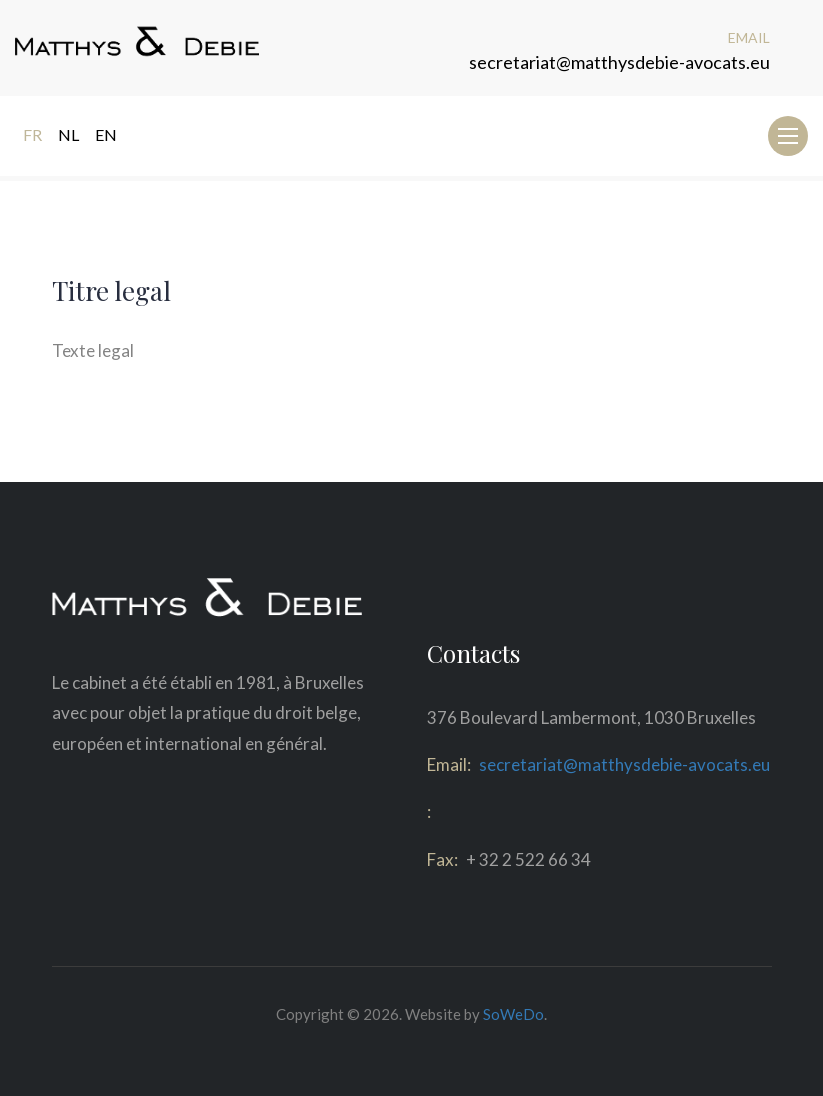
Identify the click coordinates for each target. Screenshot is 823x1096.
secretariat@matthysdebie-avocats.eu (619, 62)
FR (32, 134)
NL (68, 134)
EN (106, 134)
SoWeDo (513, 1014)
